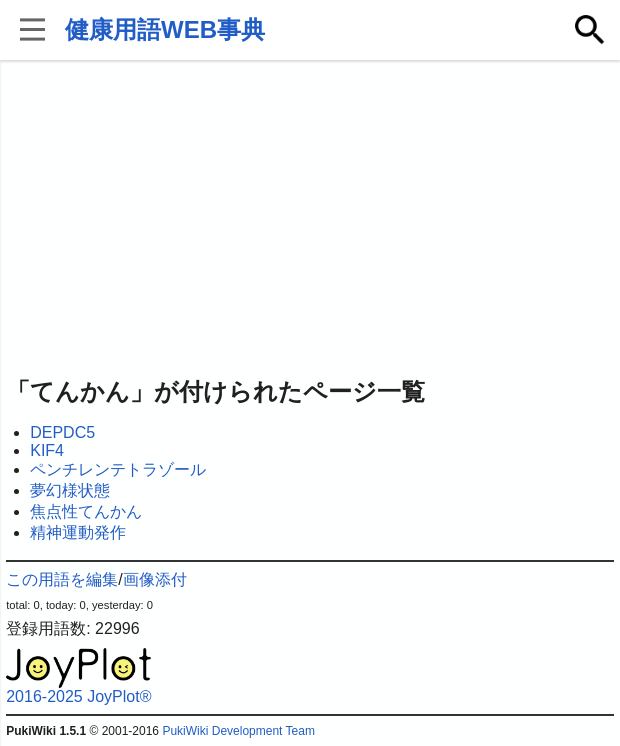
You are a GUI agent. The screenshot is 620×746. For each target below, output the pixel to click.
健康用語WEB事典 (165, 29)
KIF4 (47, 450)
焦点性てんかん (86, 511)
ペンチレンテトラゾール (118, 469)
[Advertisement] (310, 220)
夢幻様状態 (70, 490)
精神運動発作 (78, 532)
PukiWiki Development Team (238, 731)
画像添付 (155, 579)
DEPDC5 (62, 432)
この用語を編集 (62, 579)
